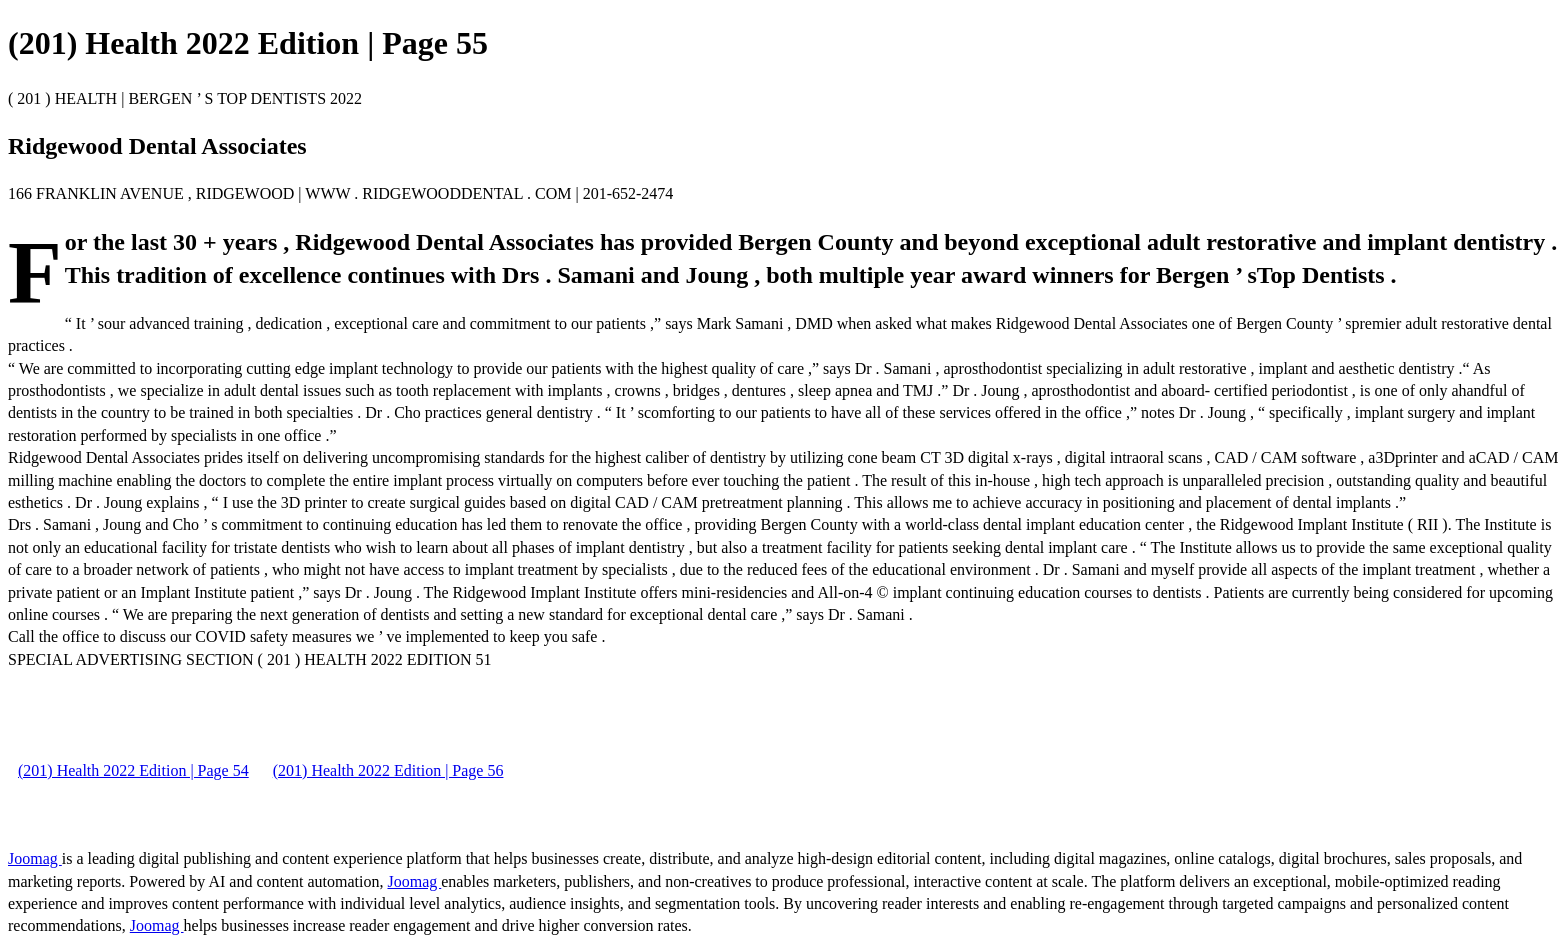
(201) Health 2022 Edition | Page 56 (388, 770)
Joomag (35, 858)
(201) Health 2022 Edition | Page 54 (133, 770)
